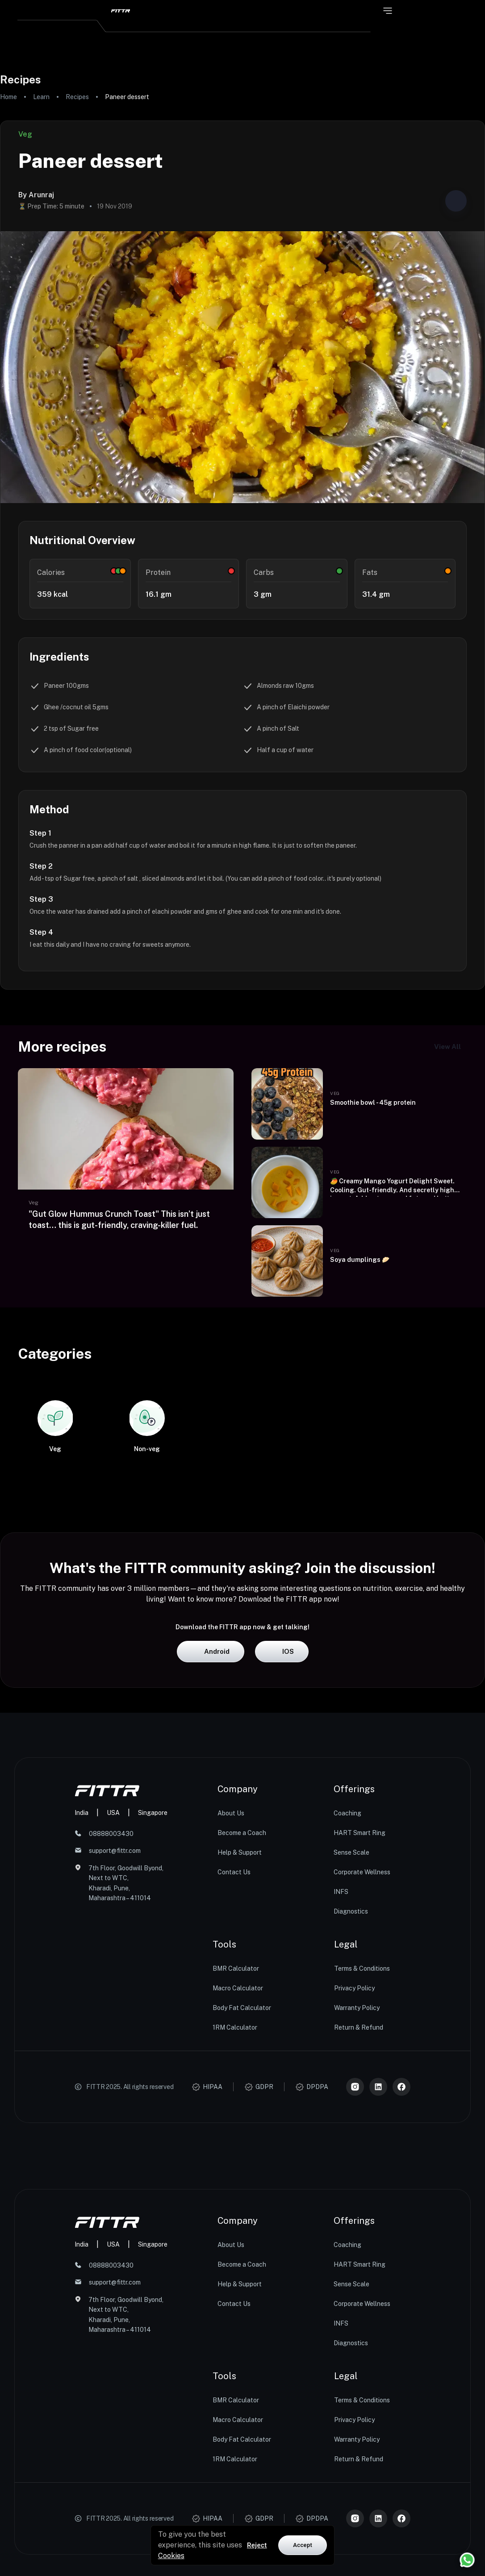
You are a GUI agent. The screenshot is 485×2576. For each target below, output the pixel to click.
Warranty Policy (357, 2164)
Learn (41, 96)
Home (8, 96)
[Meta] (401, 2243)
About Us (230, 1969)
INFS (341, 2048)
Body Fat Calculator (242, 2164)
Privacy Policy (354, 2144)
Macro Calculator (238, 2144)
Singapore (152, 1969)
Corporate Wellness (362, 2028)
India (81, 1969)
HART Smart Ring (359, 1989)
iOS (281, 1808)
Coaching (347, 1969)
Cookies (171, 2555)
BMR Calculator (236, 2125)
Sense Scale (351, 2009)
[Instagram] (355, 2243)
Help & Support (239, 2009)
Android (210, 1808)
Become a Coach (241, 1989)
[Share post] (456, 201)
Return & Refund (358, 2184)
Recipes (77, 96)
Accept (302, 2545)
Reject (257, 2545)
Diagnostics (351, 2068)
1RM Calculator (235, 2184)
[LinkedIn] (378, 2243)
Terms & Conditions (362, 2125)
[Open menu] (388, 11)
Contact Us (234, 2028)
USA (113, 1969)
